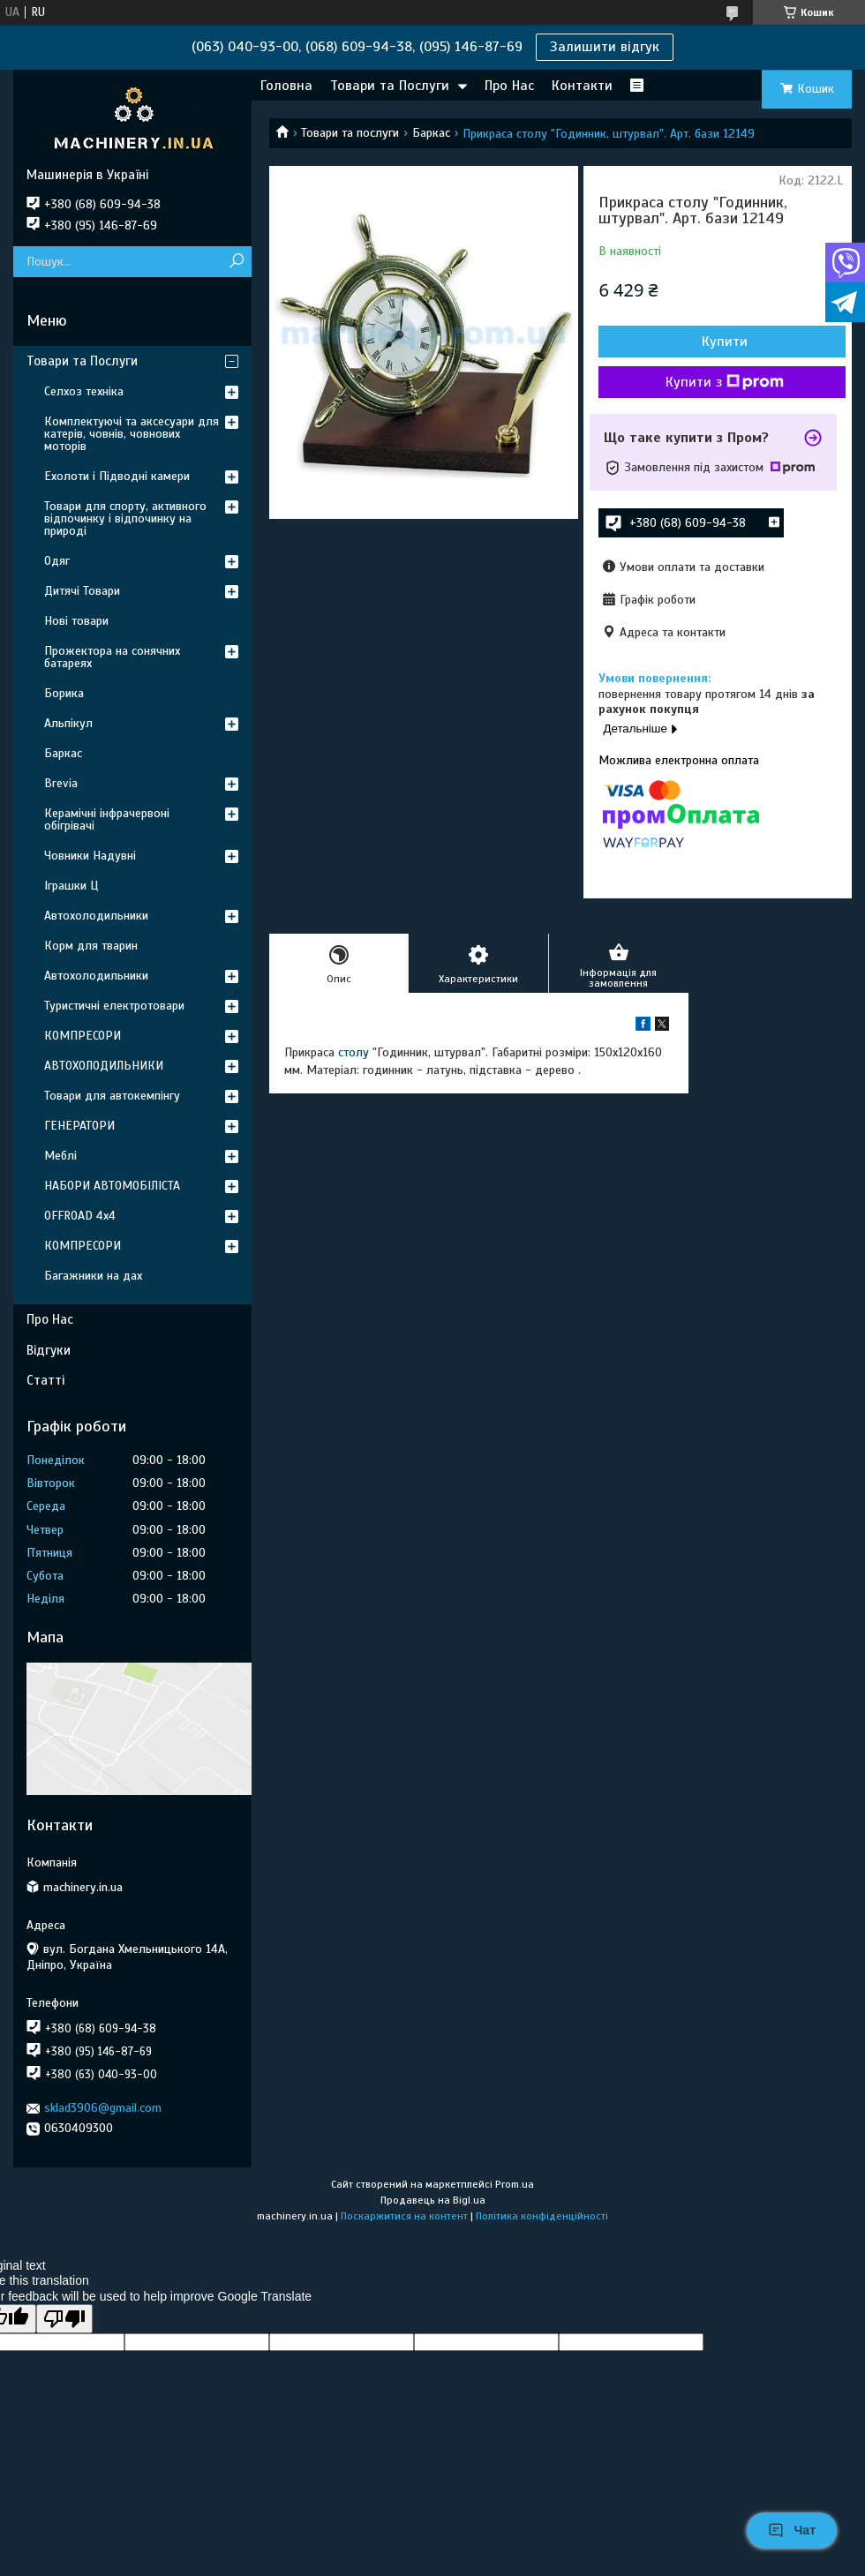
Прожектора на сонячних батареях (112, 657)
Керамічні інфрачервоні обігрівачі (106, 819)
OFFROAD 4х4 (80, 1215)
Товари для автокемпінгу (112, 1095)
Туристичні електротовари (114, 1005)
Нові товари (76, 620)
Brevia (61, 783)
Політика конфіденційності (542, 2216)
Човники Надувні (90, 855)
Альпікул (68, 723)
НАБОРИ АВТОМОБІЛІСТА (112, 1185)
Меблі (60, 1155)
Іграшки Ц (71, 885)
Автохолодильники (96, 915)
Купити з (725, 382)
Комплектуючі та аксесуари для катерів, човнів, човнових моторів (131, 434)
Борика (64, 693)
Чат (792, 2530)
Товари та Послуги (389, 85)
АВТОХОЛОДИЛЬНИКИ (103, 1065)
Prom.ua (514, 2184)
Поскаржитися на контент (404, 2216)
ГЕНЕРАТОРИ (79, 1125)
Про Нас (509, 85)
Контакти (582, 85)
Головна (286, 85)
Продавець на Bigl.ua (432, 2200)
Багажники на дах (93, 1275)
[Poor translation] (64, 2318)
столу (353, 1052)
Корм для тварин (91, 945)
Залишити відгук (604, 47)
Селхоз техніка (84, 391)
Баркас (431, 132)
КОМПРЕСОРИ (82, 1035)
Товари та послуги (350, 132)
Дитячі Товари (82, 590)
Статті (45, 1380)
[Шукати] (236, 261)
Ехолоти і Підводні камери (117, 476)
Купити (725, 341)
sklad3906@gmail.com (103, 2107)
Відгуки (48, 1350)
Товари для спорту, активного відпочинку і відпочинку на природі (125, 518)
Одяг (57, 560)
